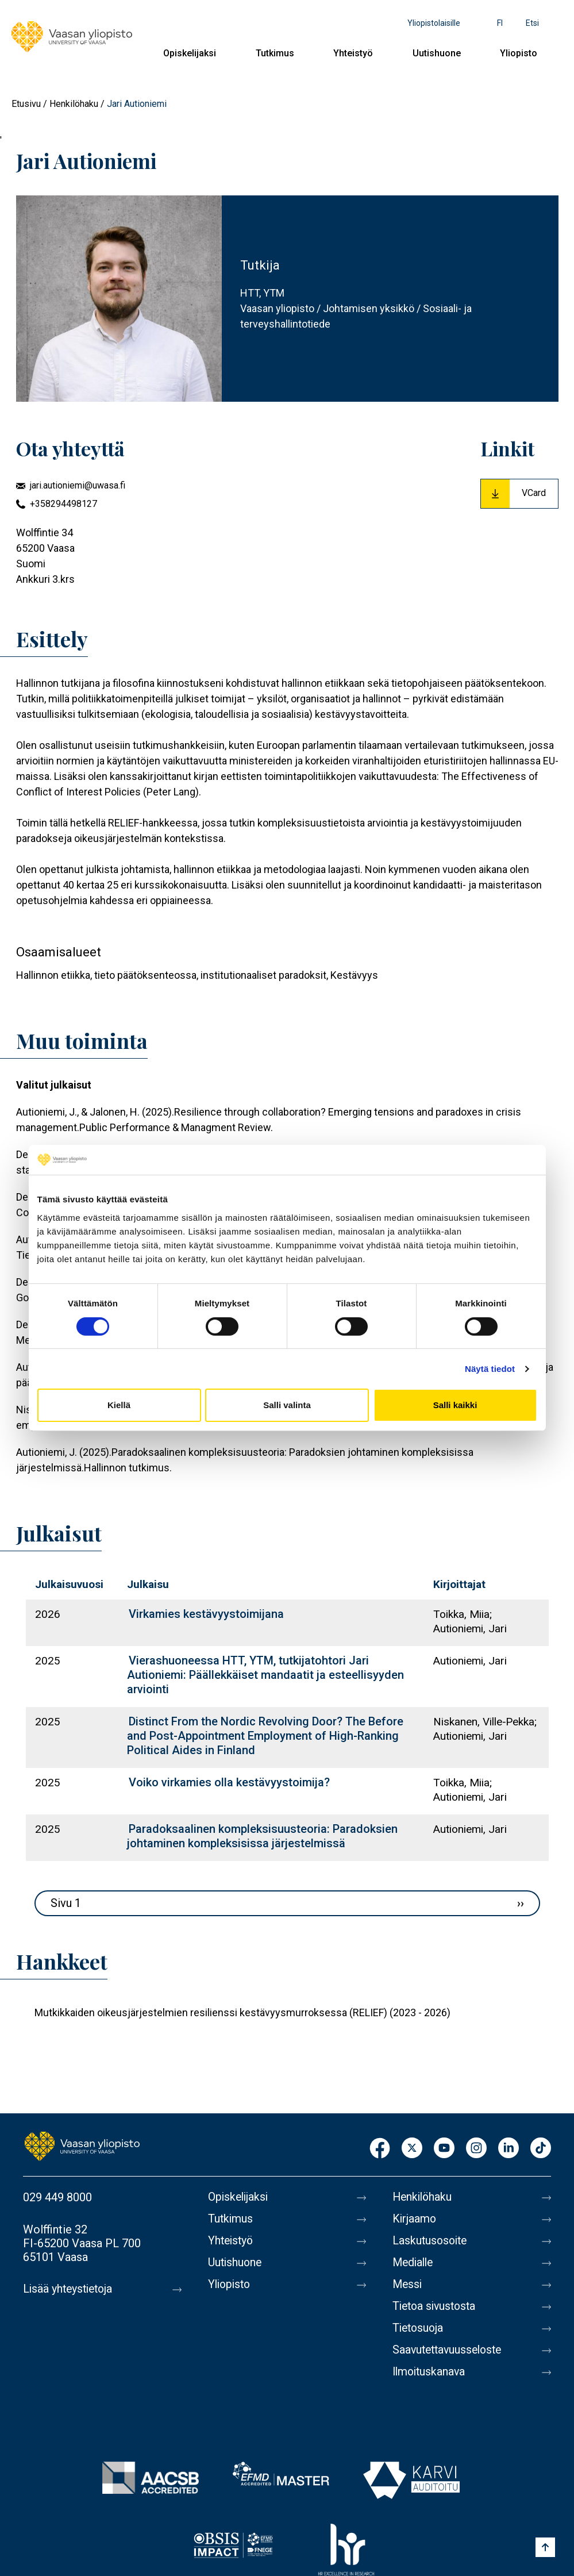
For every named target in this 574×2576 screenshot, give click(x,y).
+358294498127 (63, 503)
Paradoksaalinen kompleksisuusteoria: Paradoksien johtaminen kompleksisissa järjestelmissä (262, 1836)
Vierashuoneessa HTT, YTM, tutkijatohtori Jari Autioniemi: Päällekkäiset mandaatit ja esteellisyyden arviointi (265, 1675)
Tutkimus (275, 53)
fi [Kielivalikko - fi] (500, 23)
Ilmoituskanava (430, 2372)
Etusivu (26, 103)
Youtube (444, 2148)
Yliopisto (518, 53)
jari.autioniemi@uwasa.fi (77, 485)
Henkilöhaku (73, 103)
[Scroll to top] (545, 2547)
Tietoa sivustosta (436, 2306)
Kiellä (118, 1405)
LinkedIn (508, 2148)
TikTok (540, 2148)
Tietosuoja (419, 2328)
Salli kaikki (455, 1405)
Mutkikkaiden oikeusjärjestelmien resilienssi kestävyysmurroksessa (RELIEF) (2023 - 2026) (242, 2012)
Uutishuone (437, 53)
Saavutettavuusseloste (449, 2350)
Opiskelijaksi (189, 53)
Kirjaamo (414, 2219)
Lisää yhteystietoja (70, 2289)
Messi (407, 2285)
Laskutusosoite (431, 2241)
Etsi (532, 23)
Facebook (379, 2148)
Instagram (476, 2148)
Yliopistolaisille (434, 23)
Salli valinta (287, 1405)
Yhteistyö (353, 53)
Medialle (414, 2263)
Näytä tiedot (490, 1369)
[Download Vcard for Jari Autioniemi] (519, 494)
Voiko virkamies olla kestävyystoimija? (229, 1782)
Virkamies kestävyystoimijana (206, 1614)
